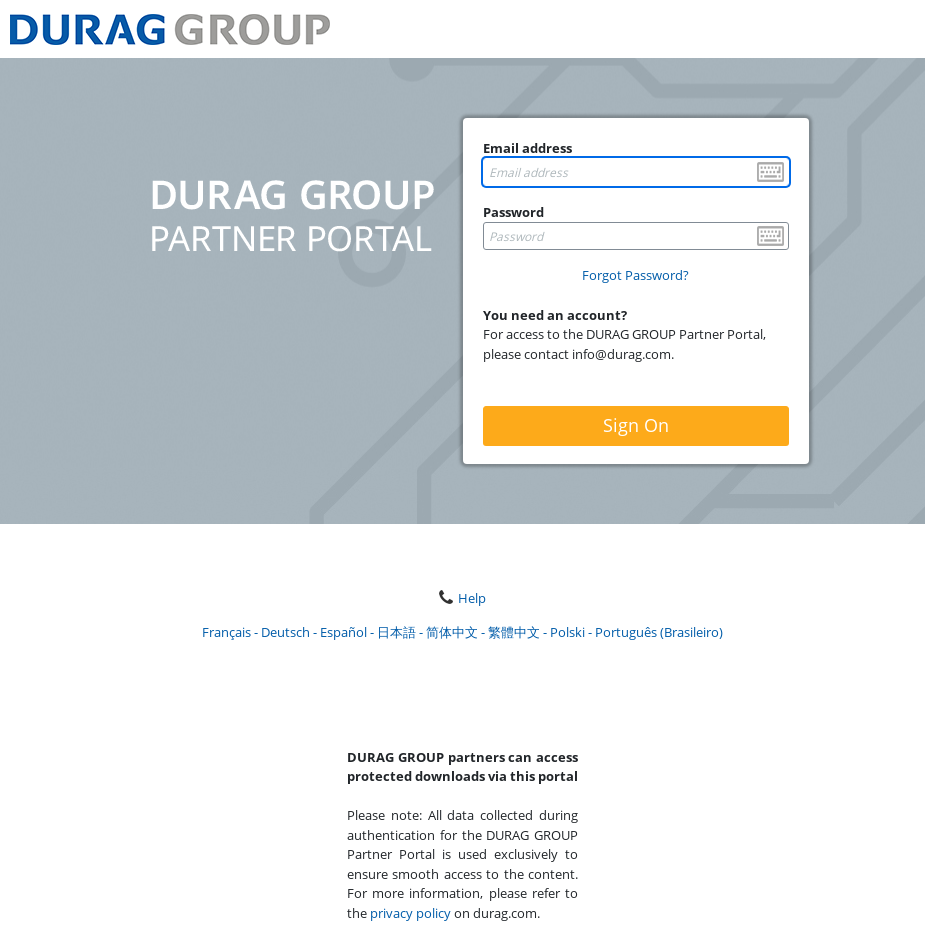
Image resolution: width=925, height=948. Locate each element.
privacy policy (410, 913)
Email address (527, 148)
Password (513, 212)
